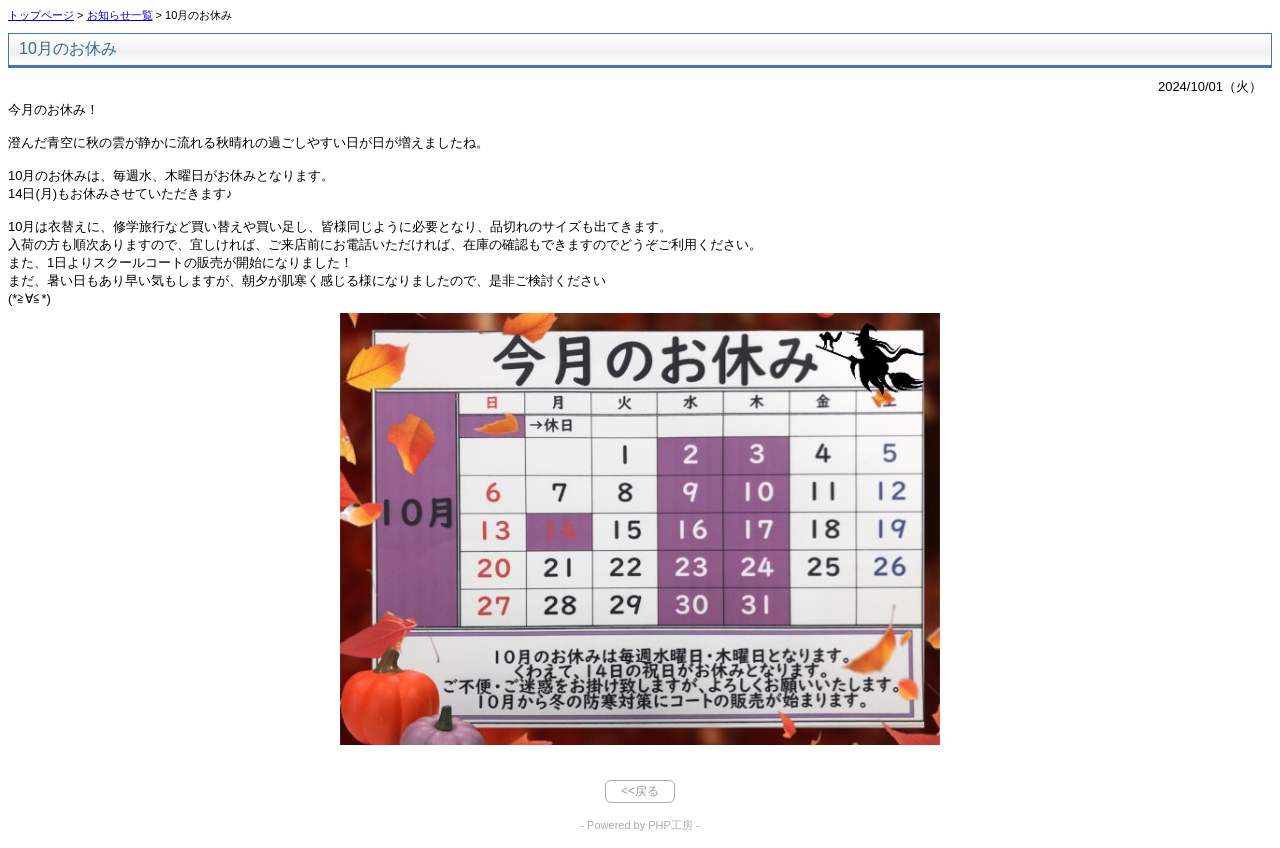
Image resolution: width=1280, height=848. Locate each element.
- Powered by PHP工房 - (639, 825)
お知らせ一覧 (120, 15)
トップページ (41, 15)
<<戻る (640, 791)
